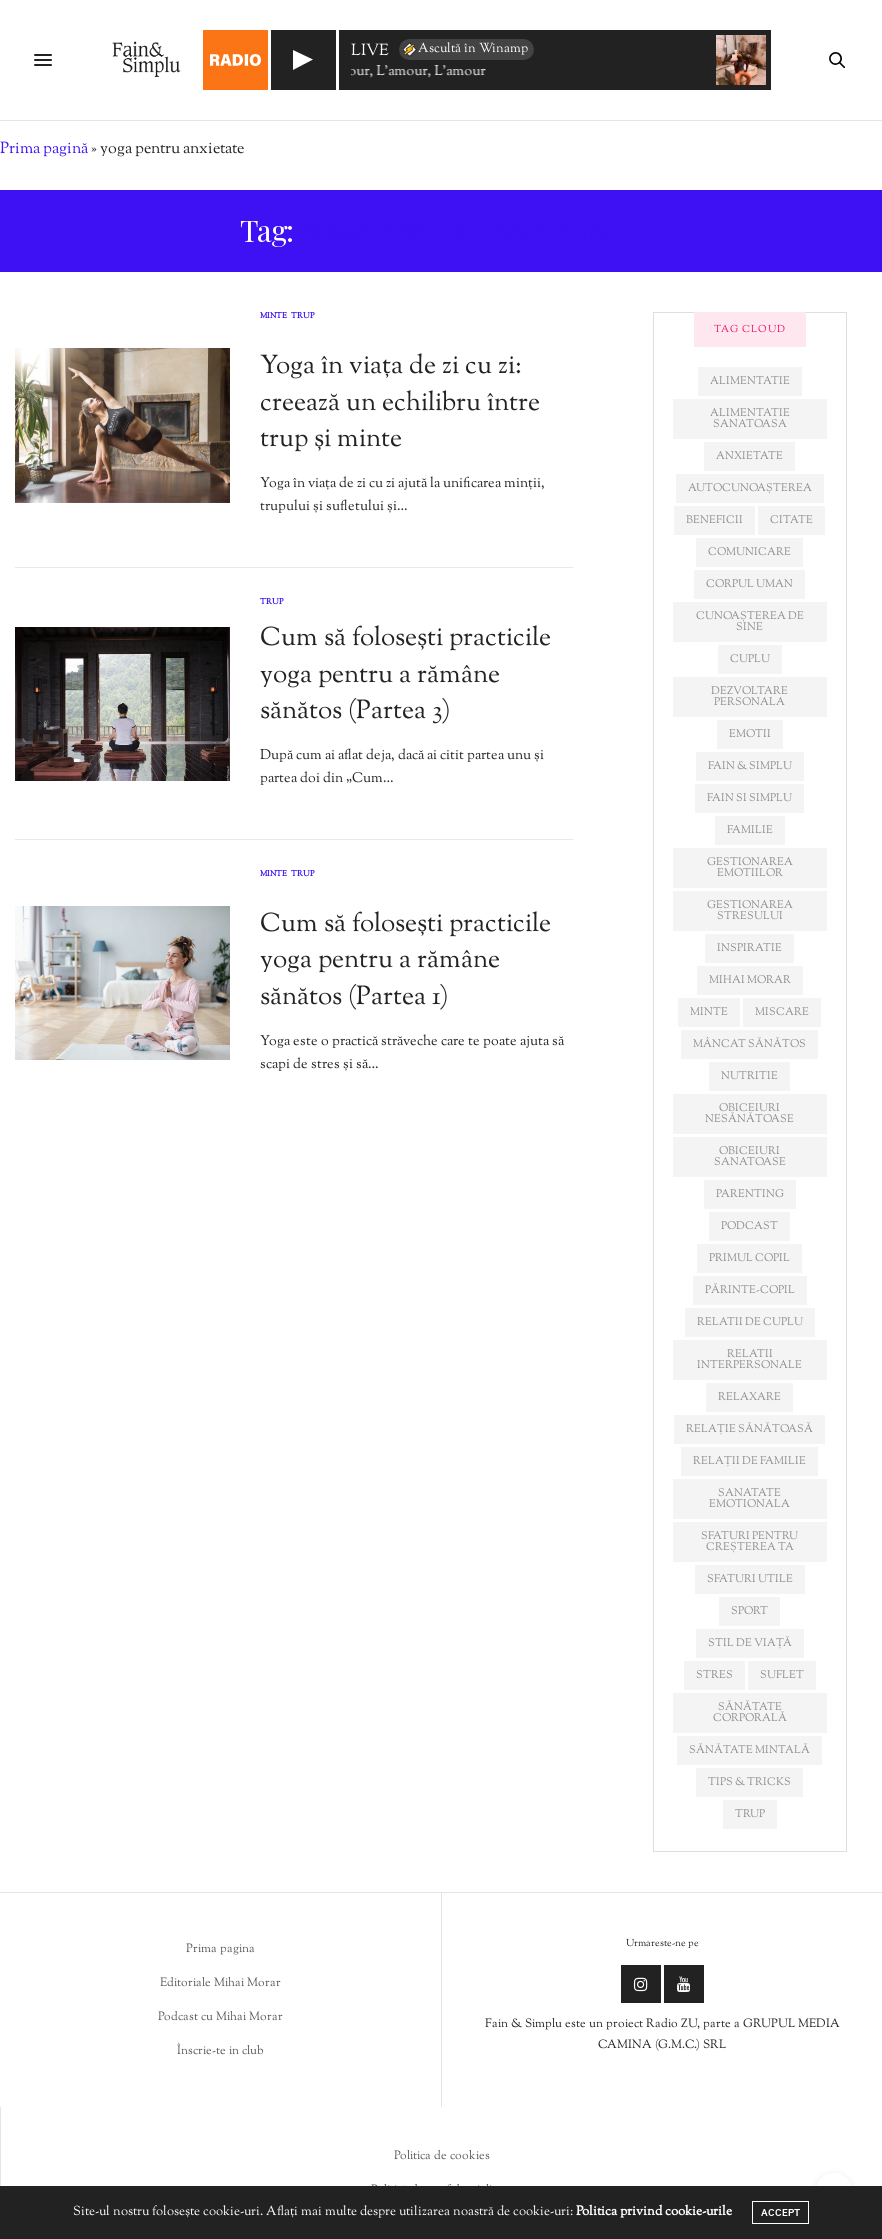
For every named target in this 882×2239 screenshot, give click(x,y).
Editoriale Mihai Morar (220, 1983)
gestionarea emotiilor (750, 867)
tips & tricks (749, 1782)
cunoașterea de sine (750, 621)
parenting (750, 1194)
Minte (273, 317)
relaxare (749, 1397)
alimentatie (750, 381)
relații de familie (749, 1461)
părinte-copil (750, 1290)
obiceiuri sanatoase (750, 1156)
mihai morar (750, 980)
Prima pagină (44, 149)
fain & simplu (750, 766)
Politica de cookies (442, 2156)
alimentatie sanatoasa (750, 418)
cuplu (750, 659)
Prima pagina (220, 1949)
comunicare (749, 552)
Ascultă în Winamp (464, 49)
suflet (782, 1675)
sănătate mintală (749, 1750)
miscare (782, 1012)
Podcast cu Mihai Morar (220, 2017)
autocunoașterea (750, 488)
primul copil (749, 1258)
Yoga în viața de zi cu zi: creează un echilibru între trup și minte (400, 403)
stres (714, 1675)
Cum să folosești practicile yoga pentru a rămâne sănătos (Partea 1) (405, 961)
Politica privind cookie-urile (654, 2212)
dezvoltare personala (749, 696)
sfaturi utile (750, 1579)
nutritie (749, 1076)
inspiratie (749, 948)
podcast (749, 1226)
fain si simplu (749, 798)
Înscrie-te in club (220, 2051)
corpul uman (749, 584)
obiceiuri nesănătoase (749, 1113)
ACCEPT (780, 2212)
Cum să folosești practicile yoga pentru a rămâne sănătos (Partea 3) (405, 675)
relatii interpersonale (749, 1359)
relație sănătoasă (749, 1429)
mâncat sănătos (749, 1044)
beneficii (714, 520)
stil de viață (750, 1643)
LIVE (370, 52)
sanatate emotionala (749, 1498)
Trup (303, 317)
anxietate (749, 456)
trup (750, 1814)
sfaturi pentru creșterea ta (749, 1541)
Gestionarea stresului (750, 910)
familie (750, 830)
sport (749, 1611)
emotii (750, 734)
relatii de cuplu (750, 1322)
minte (709, 1012)
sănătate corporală (750, 1712)
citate (791, 520)
